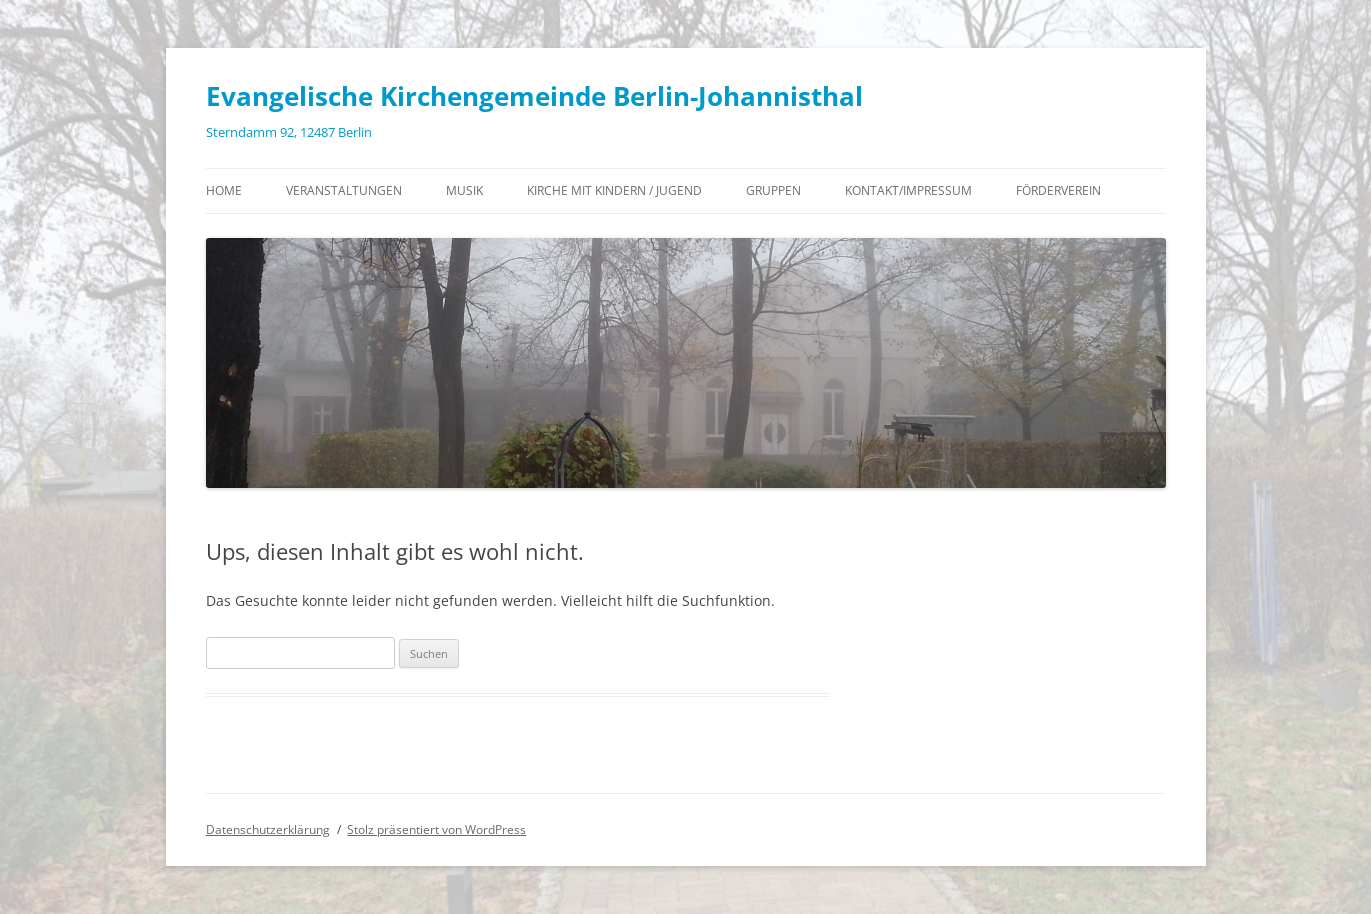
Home (224, 190)
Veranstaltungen (344, 190)
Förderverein (1058, 190)
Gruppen (773, 190)
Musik (464, 190)
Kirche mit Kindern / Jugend (614, 190)
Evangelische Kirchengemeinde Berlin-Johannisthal (534, 96)
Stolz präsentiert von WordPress (436, 829)
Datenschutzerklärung (268, 829)
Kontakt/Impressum (908, 190)
